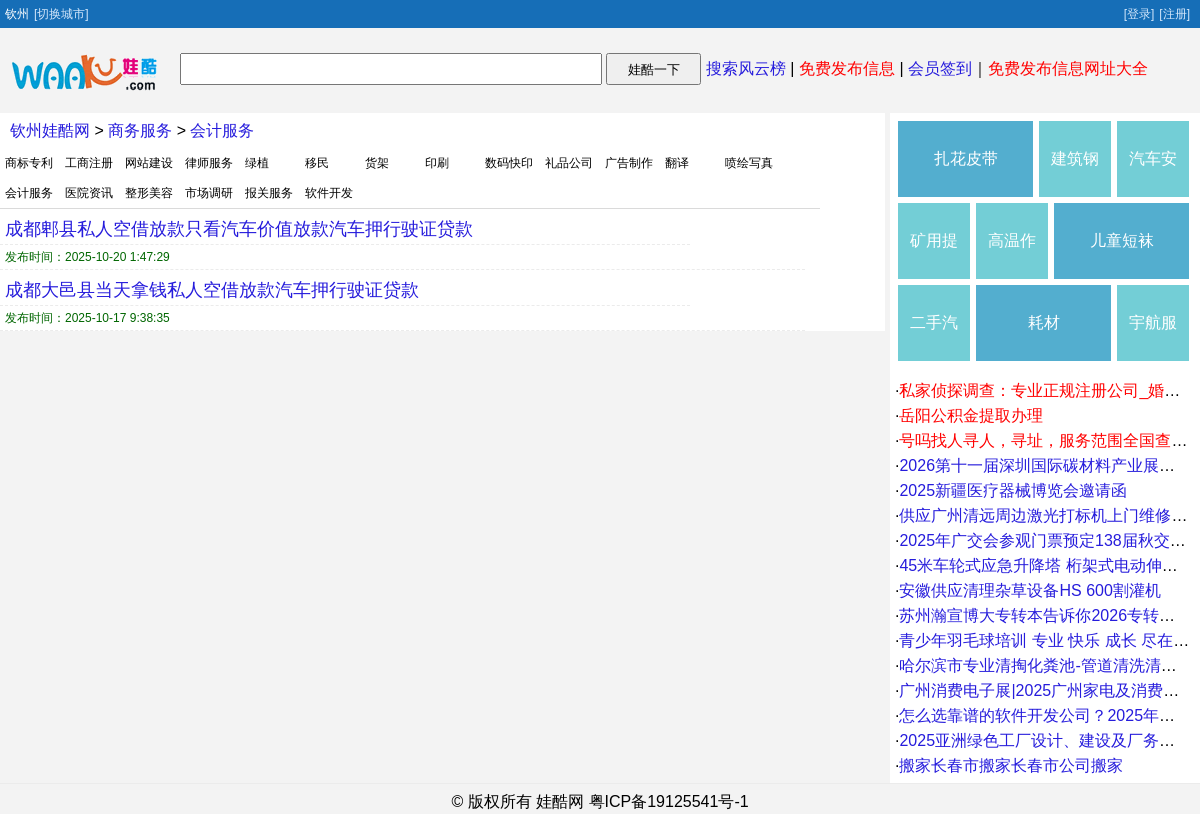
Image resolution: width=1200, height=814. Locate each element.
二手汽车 (934, 337)
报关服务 (269, 193)
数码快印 (509, 163)
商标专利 (29, 163)
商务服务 (140, 130)
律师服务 (209, 163)
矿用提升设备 (934, 255)
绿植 (257, 163)
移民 (317, 163)
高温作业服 (1012, 255)
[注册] (1174, 14)
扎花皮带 (966, 158)
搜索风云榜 (746, 68)
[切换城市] (61, 14)
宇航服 (1153, 322)
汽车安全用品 (1153, 173)
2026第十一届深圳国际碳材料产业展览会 (1045, 465)
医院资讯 (89, 193)
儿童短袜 (1122, 240)
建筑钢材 (1075, 173)
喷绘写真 (749, 163)
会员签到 (940, 68)
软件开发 (329, 193)
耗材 (1044, 322)
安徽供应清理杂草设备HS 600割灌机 (1029, 590)
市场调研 (209, 193)
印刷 (437, 163)
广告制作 (629, 163)
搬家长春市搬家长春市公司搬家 (1011, 765)
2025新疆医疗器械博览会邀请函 (1013, 490)
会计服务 (222, 130)
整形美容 (149, 193)
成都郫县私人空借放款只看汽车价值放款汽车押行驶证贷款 (239, 229)
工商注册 (89, 163)
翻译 (677, 163)
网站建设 (149, 163)
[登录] (1139, 14)
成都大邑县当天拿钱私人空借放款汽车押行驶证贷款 (212, 290)
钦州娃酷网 (50, 130)
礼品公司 (569, 163)
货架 (377, 163)
